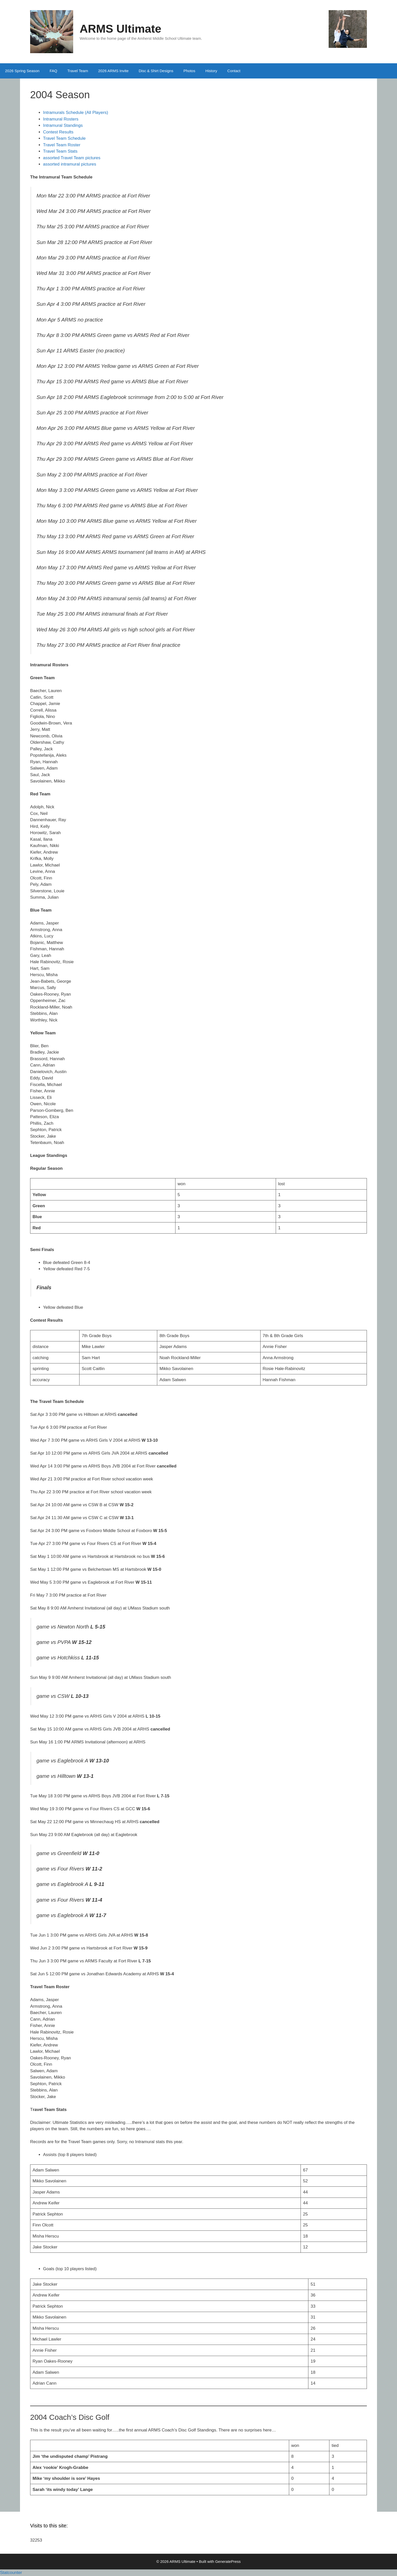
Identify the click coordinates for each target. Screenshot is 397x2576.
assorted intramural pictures (69, 164)
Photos (189, 71)
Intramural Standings (63, 125)
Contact (234, 71)
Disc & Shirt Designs (156, 71)
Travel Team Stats (61, 151)
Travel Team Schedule (65, 138)
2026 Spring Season (22, 71)
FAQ (53, 71)
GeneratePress (228, 2561)
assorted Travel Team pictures (71, 157)
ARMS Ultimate (121, 28)
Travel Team (77, 71)
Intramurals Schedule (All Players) (76, 112)
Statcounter (11, 2572)
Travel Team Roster (62, 145)
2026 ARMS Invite (113, 71)
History (211, 71)
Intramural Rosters (61, 119)
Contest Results (59, 132)
